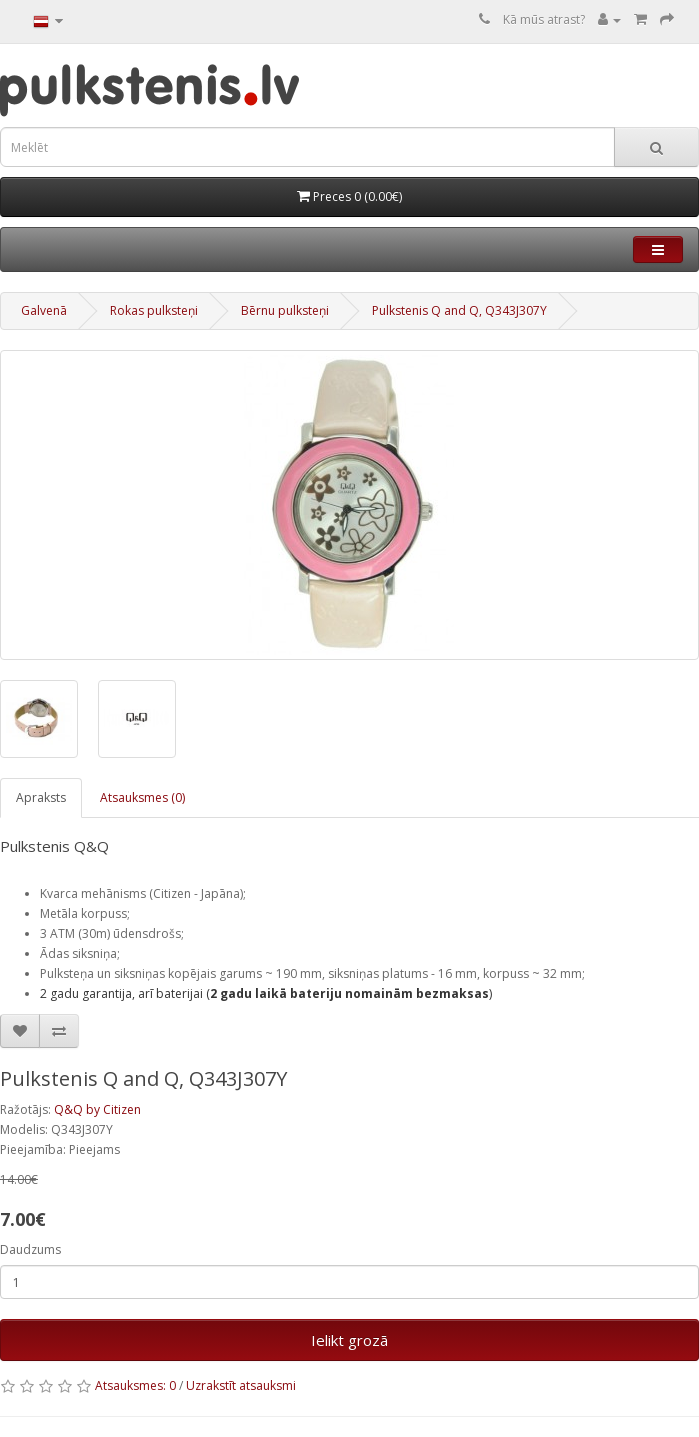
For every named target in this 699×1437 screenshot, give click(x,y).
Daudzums (30, 1249)
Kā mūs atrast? (544, 19)
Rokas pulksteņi (154, 310)
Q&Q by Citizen (97, 1109)
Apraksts (41, 797)
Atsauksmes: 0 (135, 1385)
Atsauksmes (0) (142, 797)
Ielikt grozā (349, 1340)
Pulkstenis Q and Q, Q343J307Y (459, 310)
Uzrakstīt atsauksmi (241, 1385)
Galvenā (44, 310)
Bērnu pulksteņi (285, 310)
